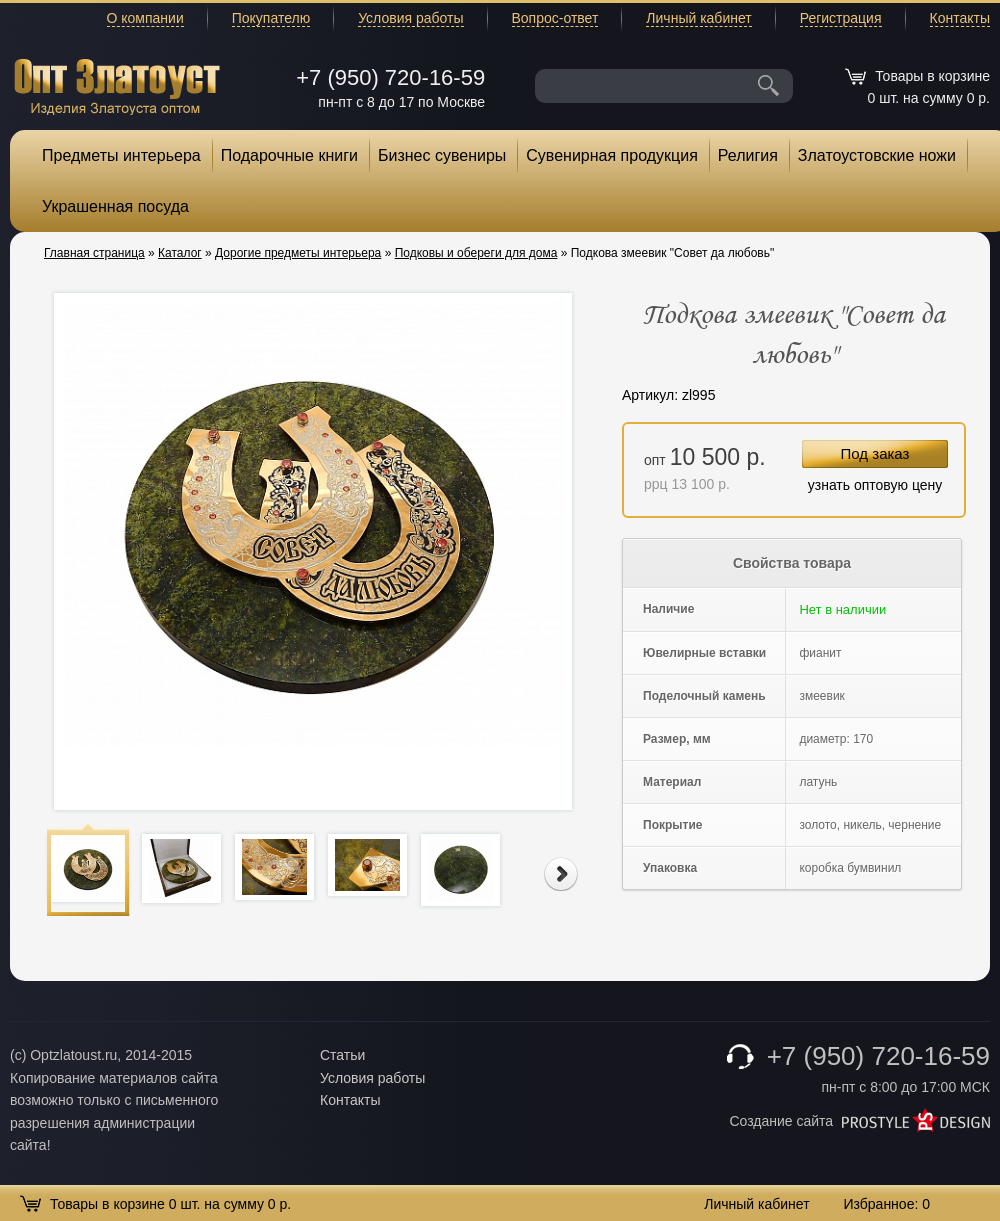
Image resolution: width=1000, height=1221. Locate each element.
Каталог (180, 253)
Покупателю (271, 18)
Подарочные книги (289, 155)
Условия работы (410, 18)
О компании (145, 18)
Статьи (342, 1055)
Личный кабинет (698, 18)
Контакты (960, 18)
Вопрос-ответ (555, 18)
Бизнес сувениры (442, 155)
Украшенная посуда (115, 206)
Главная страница (94, 253)
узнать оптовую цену (875, 485)
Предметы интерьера (121, 155)
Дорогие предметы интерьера (298, 253)
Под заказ (875, 453)
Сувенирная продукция (612, 155)
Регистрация (841, 18)
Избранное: (886, 1204)
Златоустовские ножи (877, 155)
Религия (748, 155)
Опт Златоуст (117, 84)
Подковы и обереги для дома (476, 253)
